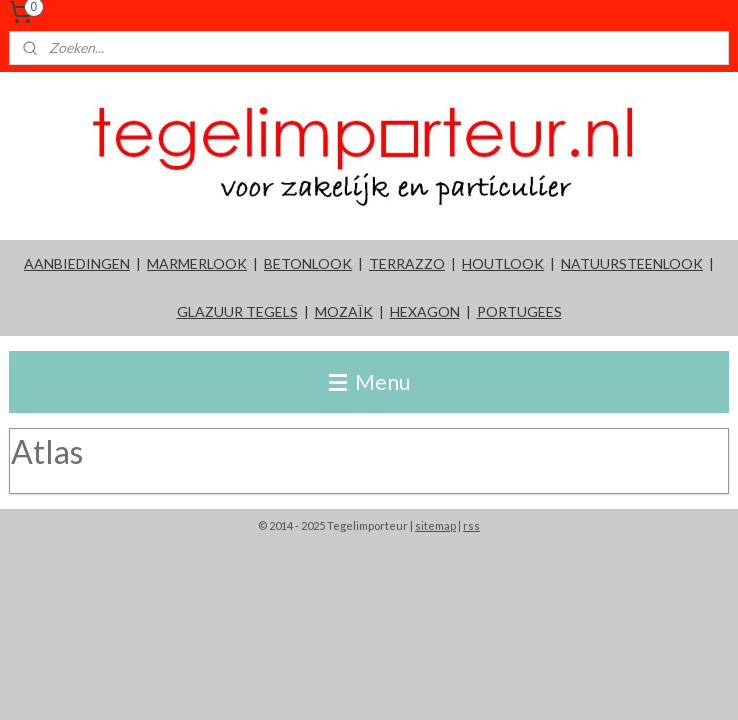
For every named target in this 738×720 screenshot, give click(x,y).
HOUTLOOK (503, 263)
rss (471, 525)
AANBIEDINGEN (77, 263)
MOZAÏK (344, 311)
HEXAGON (425, 311)
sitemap (435, 525)
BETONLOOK (308, 263)
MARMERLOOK (197, 263)
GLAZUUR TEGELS (237, 311)
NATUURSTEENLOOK (632, 263)
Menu (369, 381)
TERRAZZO (407, 263)
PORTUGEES (519, 311)
